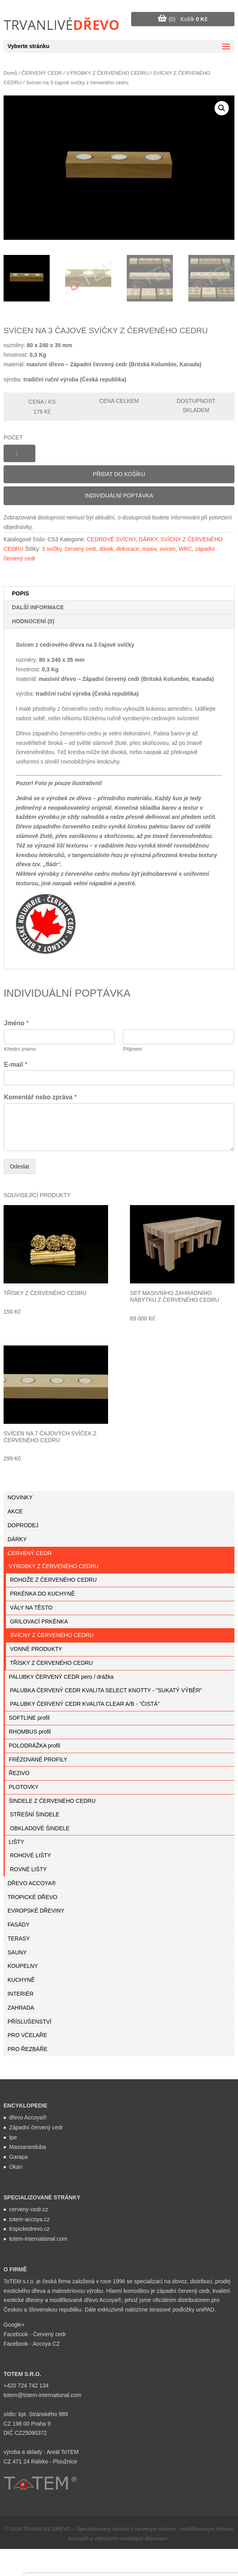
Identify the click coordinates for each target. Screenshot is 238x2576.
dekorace (127, 549)
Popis (20, 593)
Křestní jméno (20, 1049)
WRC (185, 549)
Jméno (16, 1023)
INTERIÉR (20, 1994)
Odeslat (19, 1166)
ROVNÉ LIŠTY (28, 1869)
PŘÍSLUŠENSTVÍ (29, 2021)
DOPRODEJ (23, 1525)
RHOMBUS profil (30, 1731)
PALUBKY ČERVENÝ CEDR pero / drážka (61, 1677)
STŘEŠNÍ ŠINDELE (34, 1814)
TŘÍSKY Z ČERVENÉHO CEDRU (51, 1663)
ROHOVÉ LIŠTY (30, 1855)
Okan (15, 2167)
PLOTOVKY (24, 1787)
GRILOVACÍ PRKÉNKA (39, 1621)
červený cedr (80, 549)
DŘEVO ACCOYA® (32, 1883)
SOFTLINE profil (29, 1718)
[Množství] (19, 453)
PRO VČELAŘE (27, 2035)
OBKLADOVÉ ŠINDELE (40, 1828)
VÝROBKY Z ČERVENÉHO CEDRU (107, 73)
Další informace (38, 607)
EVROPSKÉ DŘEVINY (36, 1910)
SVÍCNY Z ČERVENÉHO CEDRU (51, 1635)
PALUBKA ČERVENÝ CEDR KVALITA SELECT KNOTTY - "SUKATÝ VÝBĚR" (106, 1690)
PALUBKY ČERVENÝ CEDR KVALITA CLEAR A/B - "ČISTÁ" (85, 1704)
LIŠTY (16, 1842)
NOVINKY (20, 1497)
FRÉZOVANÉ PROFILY (38, 1759)
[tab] (119, 594)
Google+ (14, 2324)
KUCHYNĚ (21, 1980)
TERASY (19, 1938)
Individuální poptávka (119, 495)
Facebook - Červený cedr (35, 2334)
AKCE (15, 1511)
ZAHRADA (21, 2007)
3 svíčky (52, 549)
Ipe (13, 2137)
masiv (149, 549)
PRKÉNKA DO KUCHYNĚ (42, 1593)
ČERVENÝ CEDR (41, 73)
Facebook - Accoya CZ (32, 2344)
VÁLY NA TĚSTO (31, 1607)
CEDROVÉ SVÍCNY (111, 539)
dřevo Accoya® (27, 2117)
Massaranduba (27, 2147)
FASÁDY (18, 1924)
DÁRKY (148, 539)
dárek (106, 549)
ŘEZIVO (19, 1773)
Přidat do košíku (119, 474)
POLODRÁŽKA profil (34, 1745)
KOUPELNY (23, 1966)
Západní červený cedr (36, 2127)
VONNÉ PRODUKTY (36, 1649)
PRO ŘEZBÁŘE (27, 2049)
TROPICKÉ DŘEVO (32, 1897)
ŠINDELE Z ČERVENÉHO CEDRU (52, 1801)
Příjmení (132, 1049)
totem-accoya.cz (29, 2219)
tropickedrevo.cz (29, 2229)
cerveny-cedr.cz (28, 2209)
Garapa (18, 2157)
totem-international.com (38, 2239)
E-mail (15, 1064)
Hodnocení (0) (33, 621)
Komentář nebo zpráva (40, 1097)
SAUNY (17, 1952)
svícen (167, 549)
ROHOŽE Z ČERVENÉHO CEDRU (53, 1580)
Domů (10, 73)
